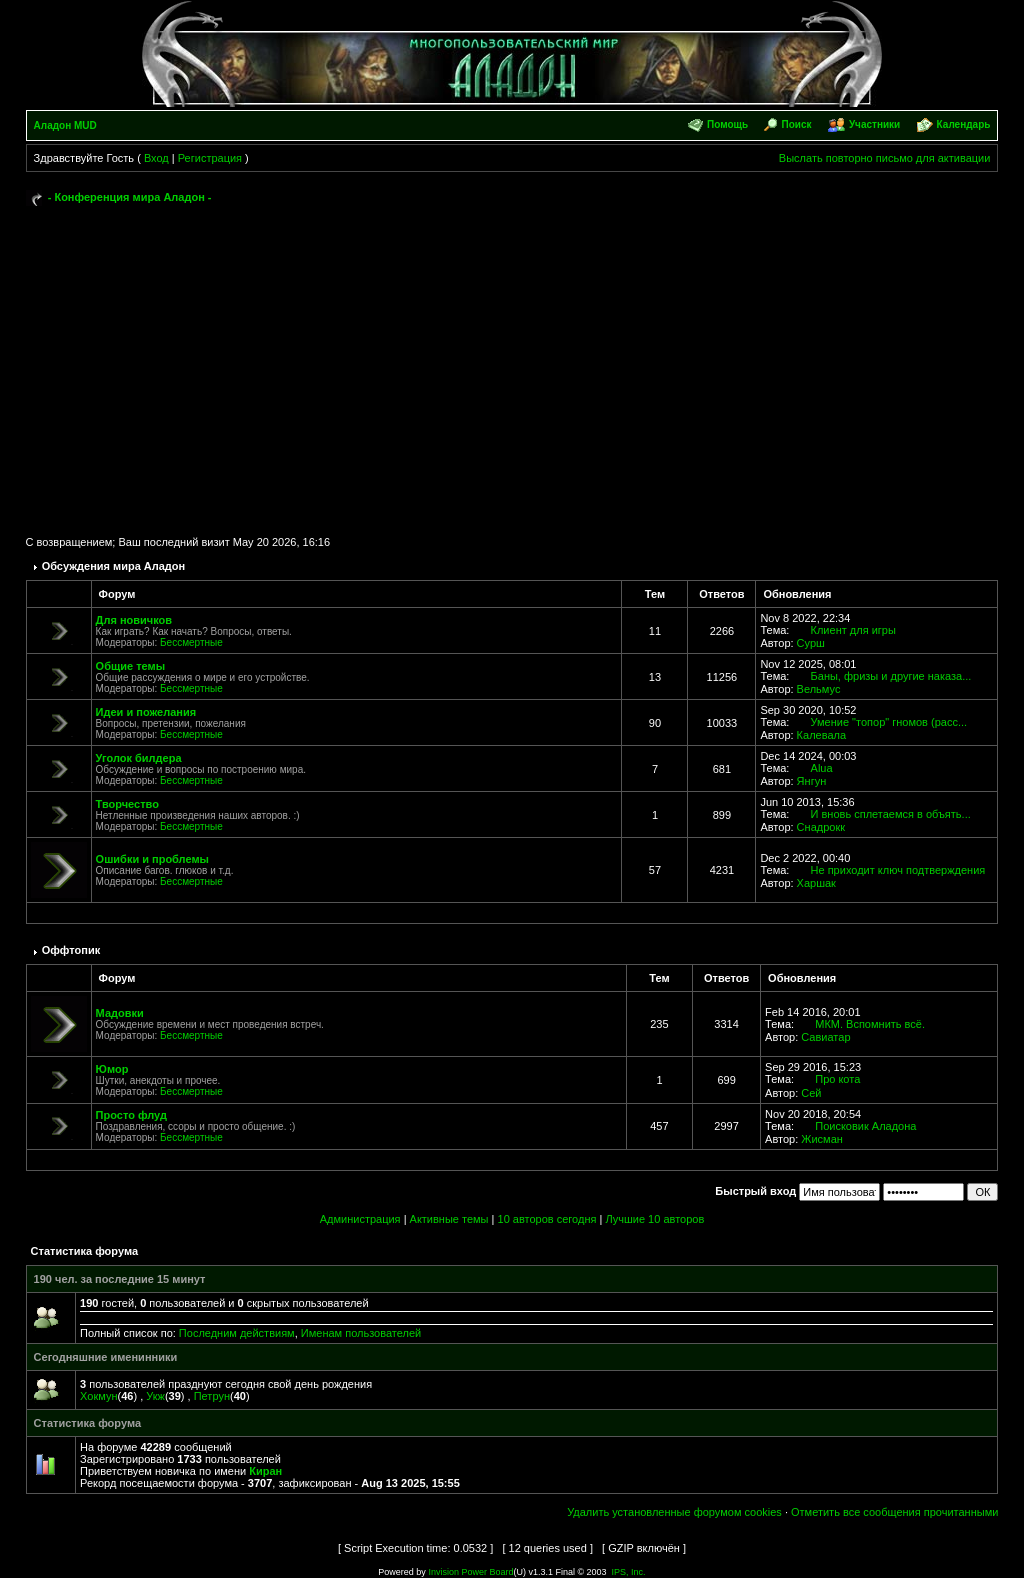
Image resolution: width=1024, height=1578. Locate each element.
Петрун (212, 1396)
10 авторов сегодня (547, 1219)
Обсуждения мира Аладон (114, 566)
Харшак (816, 883)
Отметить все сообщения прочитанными (894, 1512)
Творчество (127, 804)
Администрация (360, 1219)
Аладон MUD (65, 125)
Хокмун (98, 1396)
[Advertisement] (512, 362)
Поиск (797, 124)
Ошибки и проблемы (152, 859)
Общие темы (130, 666)
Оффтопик (71, 950)
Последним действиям (237, 1333)
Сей (811, 1093)
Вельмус (819, 689)
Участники (874, 124)
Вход (156, 158)
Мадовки (120, 1013)
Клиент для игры (853, 630)
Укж (155, 1396)
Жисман (822, 1139)
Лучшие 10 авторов (654, 1219)
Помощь (727, 124)
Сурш (811, 643)
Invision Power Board (470, 1572)
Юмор (112, 1069)
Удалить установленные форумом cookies (674, 1512)
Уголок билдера (139, 758)
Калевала (821, 735)
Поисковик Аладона (865, 1126)
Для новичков (134, 620)
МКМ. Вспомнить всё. (870, 1024)
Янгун (812, 781)
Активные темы (449, 1219)
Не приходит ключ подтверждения (898, 870)
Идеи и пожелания (146, 712)
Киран (265, 1471)
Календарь (964, 124)
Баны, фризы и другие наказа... (891, 676)
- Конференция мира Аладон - (130, 197)
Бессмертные (191, 642)
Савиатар (825, 1037)
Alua (822, 768)
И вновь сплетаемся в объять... (891, 814)
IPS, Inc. (629, 1572)
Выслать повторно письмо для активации (885, 158)
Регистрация (210, 158)
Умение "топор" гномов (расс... (889, 722)
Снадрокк (821, 827)
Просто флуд (131, 1115)
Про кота (837, 1079)
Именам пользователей (361, 1333)
